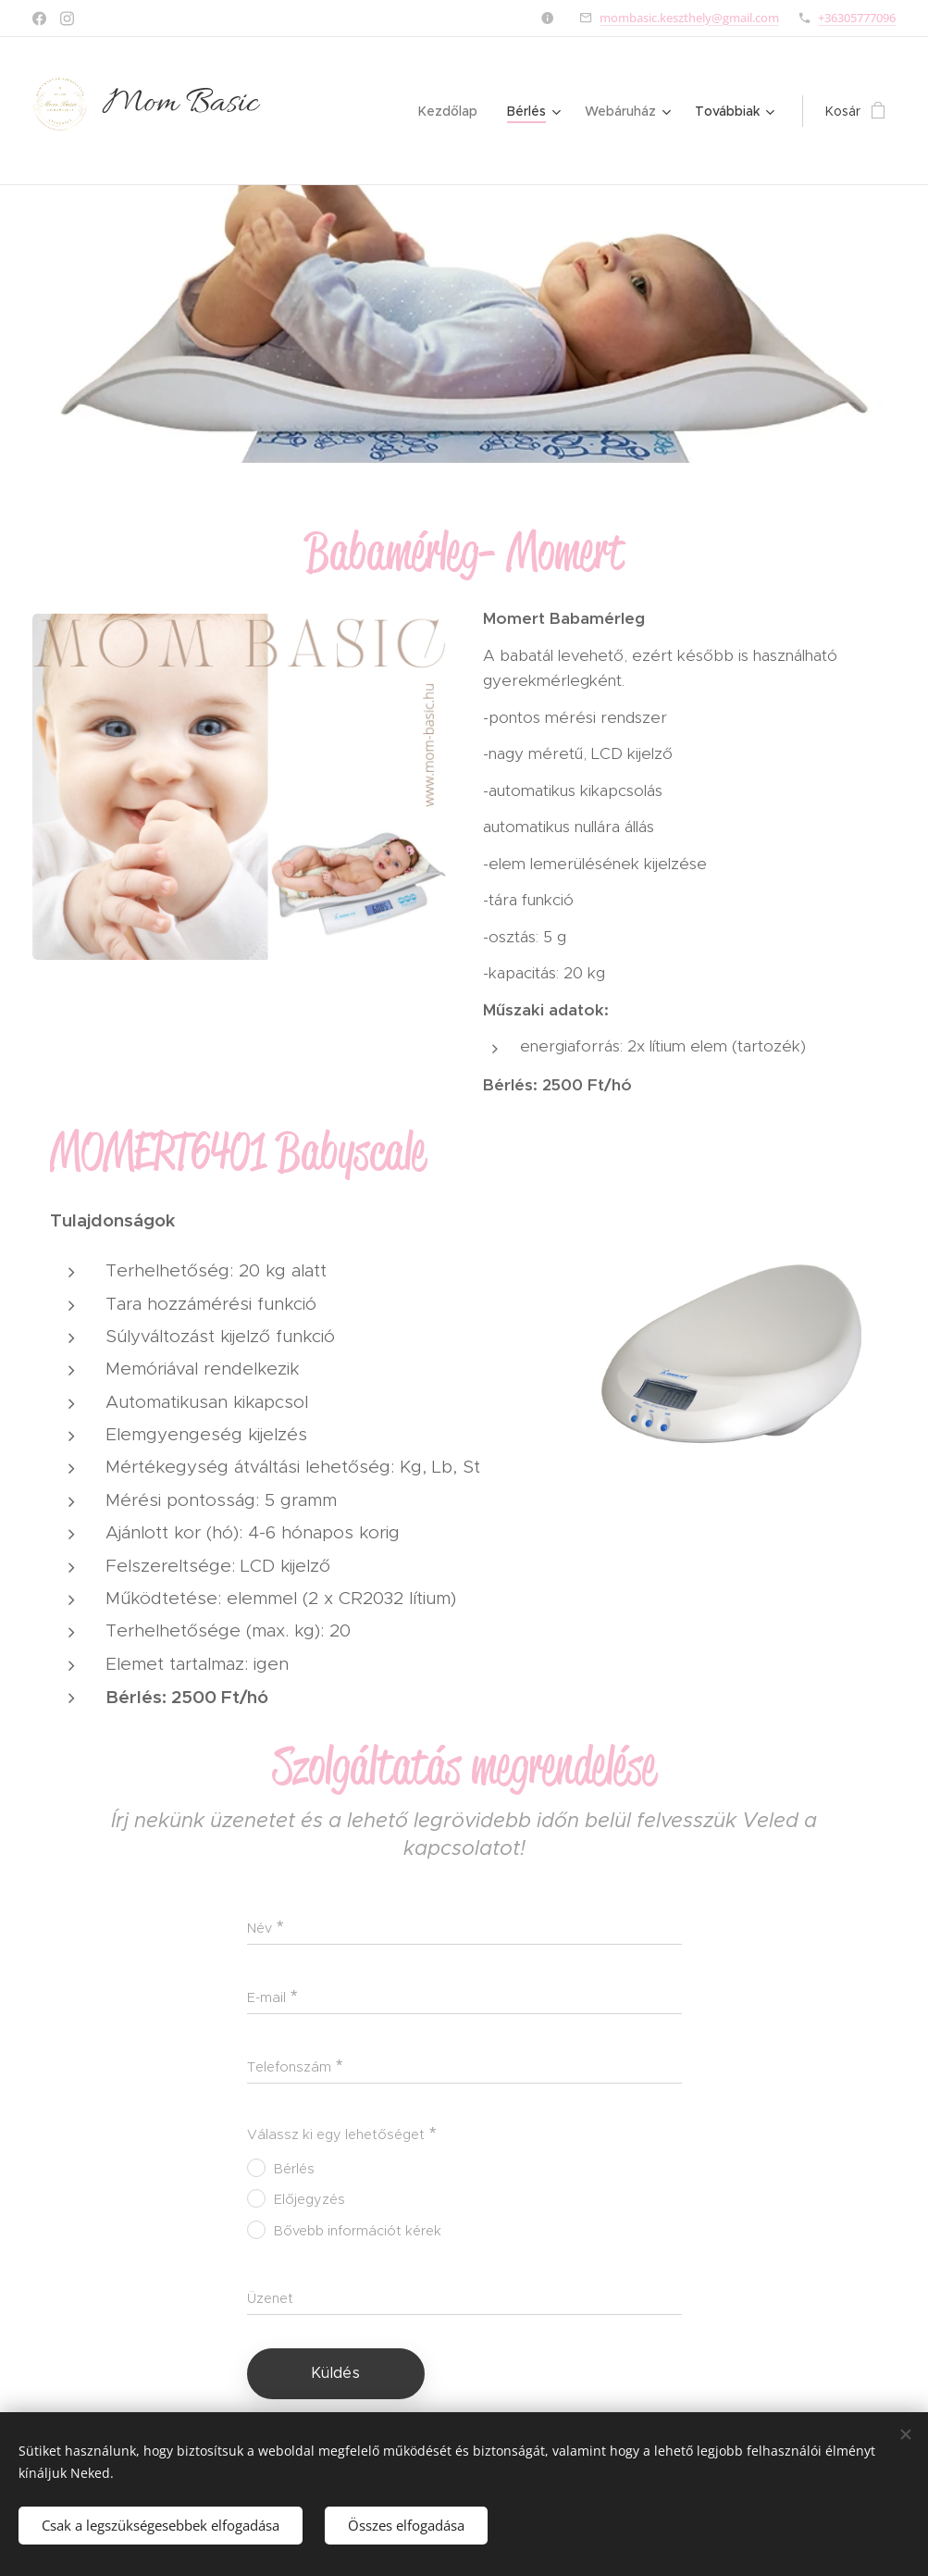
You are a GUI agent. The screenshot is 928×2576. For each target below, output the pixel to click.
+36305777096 (857, 17)
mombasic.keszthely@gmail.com (689, 17)
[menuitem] (453, 111)
